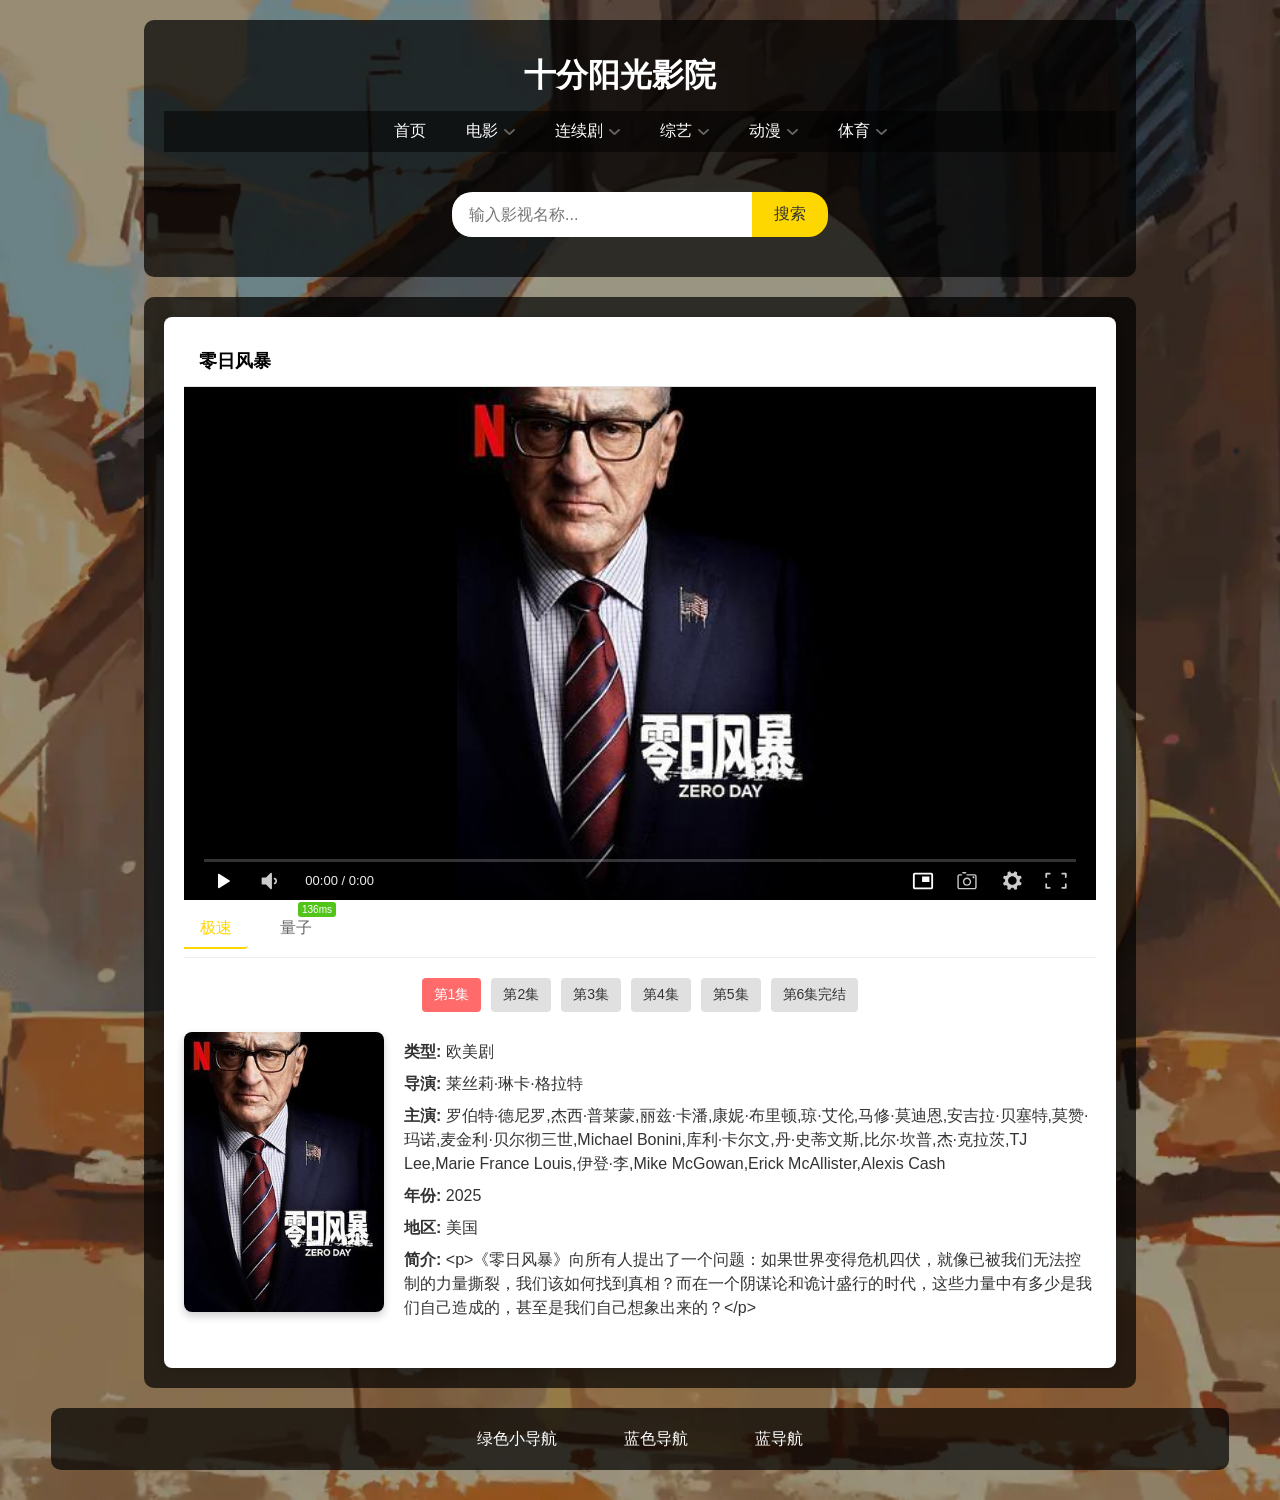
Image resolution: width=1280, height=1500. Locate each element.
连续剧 (579, 130)
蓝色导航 (656, 1438)
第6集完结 (815, 994)
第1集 (452, 994)
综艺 (676, 130)
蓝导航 (779, 1438)
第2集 (521, 994)
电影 (482, 130)
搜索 (790, 213)
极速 (216, 927)
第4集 (661, 994)
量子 (304, 923)
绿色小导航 (517, 1438)
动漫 (765, 130)
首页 (410, 130)
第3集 (591, 994)
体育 (854, 130)
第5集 (731, 994)
